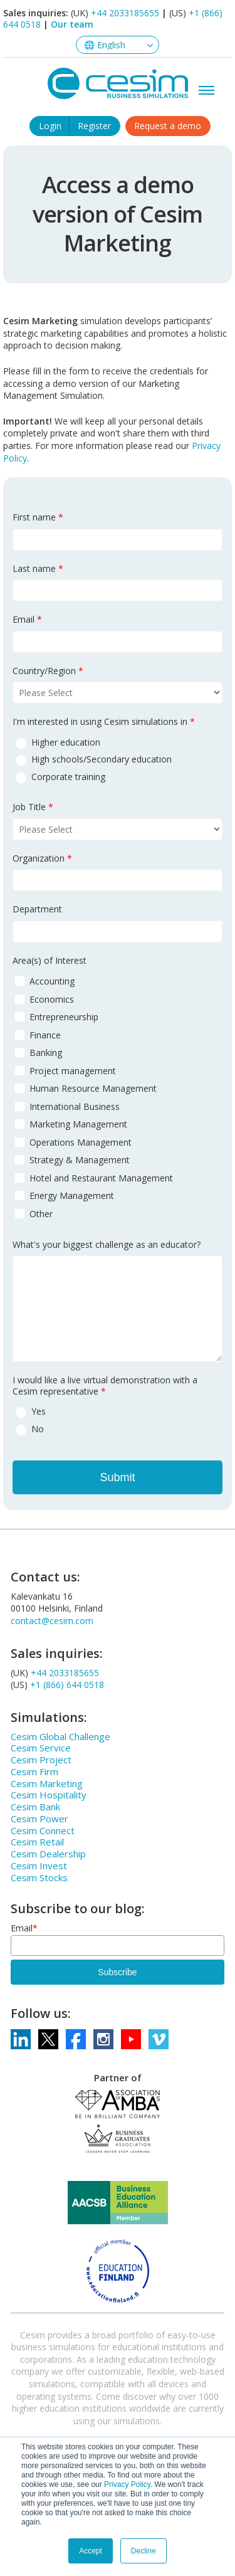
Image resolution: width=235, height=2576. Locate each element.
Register (94, 126)
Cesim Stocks (39, 1877)
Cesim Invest (39, 1865)
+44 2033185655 (125, 13)
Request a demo (167, 126)
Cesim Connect (43, 1830)
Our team (72, 24)
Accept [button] (90, 2551)
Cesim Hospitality (48, 1794)
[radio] (117, 742)
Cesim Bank (35, 1806)
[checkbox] (117, 759)
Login (50, 126)
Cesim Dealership (48, 1853)
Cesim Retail (37, 1841)
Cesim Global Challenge (60, 1736)
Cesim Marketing (47, 1783)
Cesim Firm (34, 1771)
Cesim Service (41, 1747)
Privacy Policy (127, 2484)
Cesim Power (39, 1818)
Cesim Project (41, 1759)
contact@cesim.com (52, 1621)
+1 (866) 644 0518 (67, 1685)
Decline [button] (143, 2551)
